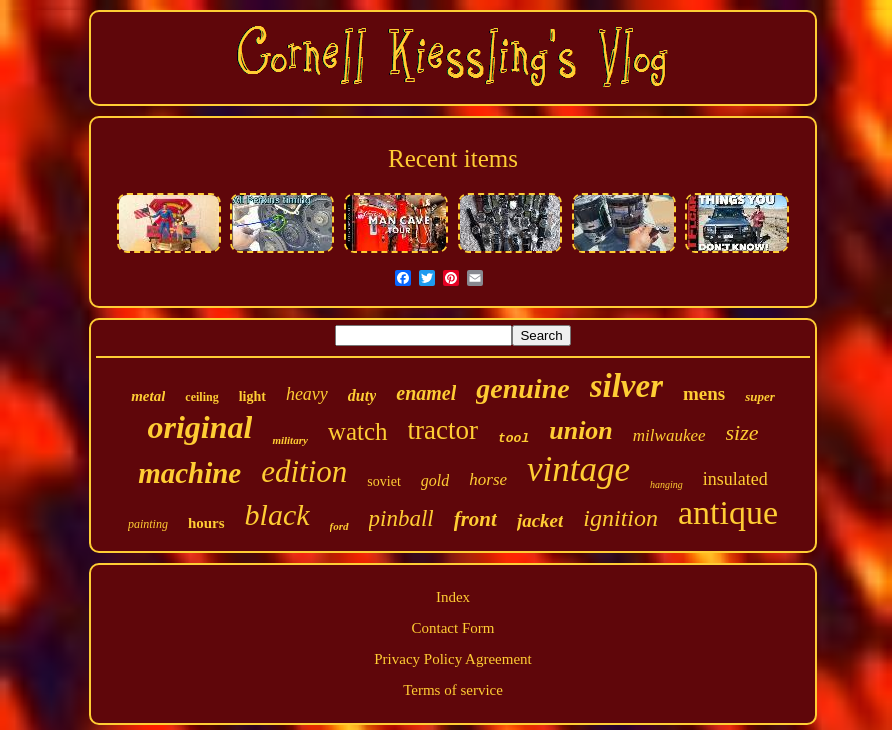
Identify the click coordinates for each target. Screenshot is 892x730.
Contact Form (453, 628)
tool (513, 438)
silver (626, 386)
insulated (735, 479)
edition (304, 471)
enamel (426, 393)
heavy (307, 394)
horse (488, 479)
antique (728, 512)
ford (339, 526)
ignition (620, 518)
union (581, 430)
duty (362, 395)
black (277, 514)
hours (206, 523)
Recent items (453, 158)
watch (358, 431)
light (252, 396)
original (199, 427)
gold (435, 480)
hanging (666, 484)
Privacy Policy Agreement (452, 659)
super (760, 396)
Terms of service (453, 690)
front (475, 519)
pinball (401, 518)
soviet (383, 481)
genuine (522, 388)
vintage (578, 469)
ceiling (201, 397)
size (742, 432)
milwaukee (669, 435)
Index (453, 597)
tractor (443, 430)
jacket (540, 520)
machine (189, 473)
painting (148, 524)
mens (704, 393)
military (289, 440)
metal (148, 396)
